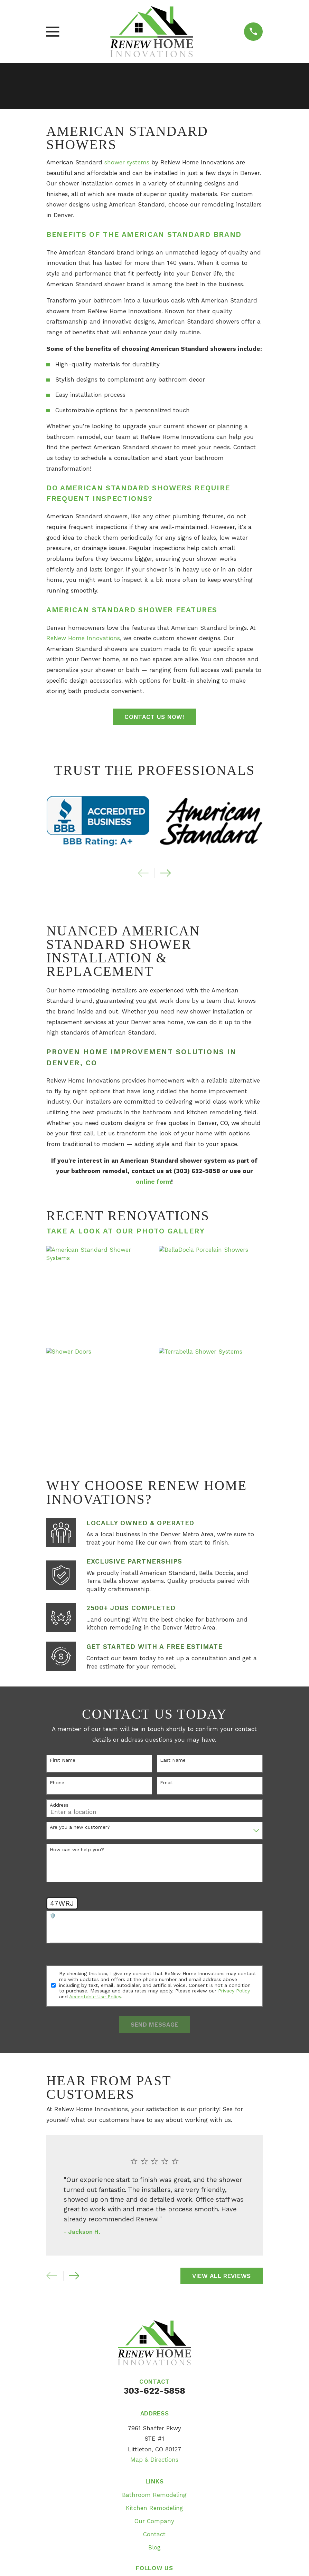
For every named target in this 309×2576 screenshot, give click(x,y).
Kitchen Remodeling (154, 2508)
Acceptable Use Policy (95, 1996)
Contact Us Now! (154, 716)
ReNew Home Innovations (83, 638)
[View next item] (165, 873)
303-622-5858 (154, 2390)
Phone (57, 1782)
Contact (154, 2534)
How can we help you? (77, 1849)
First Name (62, 1760)
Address (59, 1805)
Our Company (154, 2521)
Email (166, 1782)
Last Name (173, 1760)
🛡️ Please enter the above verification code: (102, 1916)
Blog (154, 2547)
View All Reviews (221, 2275)
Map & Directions (154, 2459)
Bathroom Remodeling (154, 2494)
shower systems (126, 162)
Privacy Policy (234, 1990)
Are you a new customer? (80, 1827)
